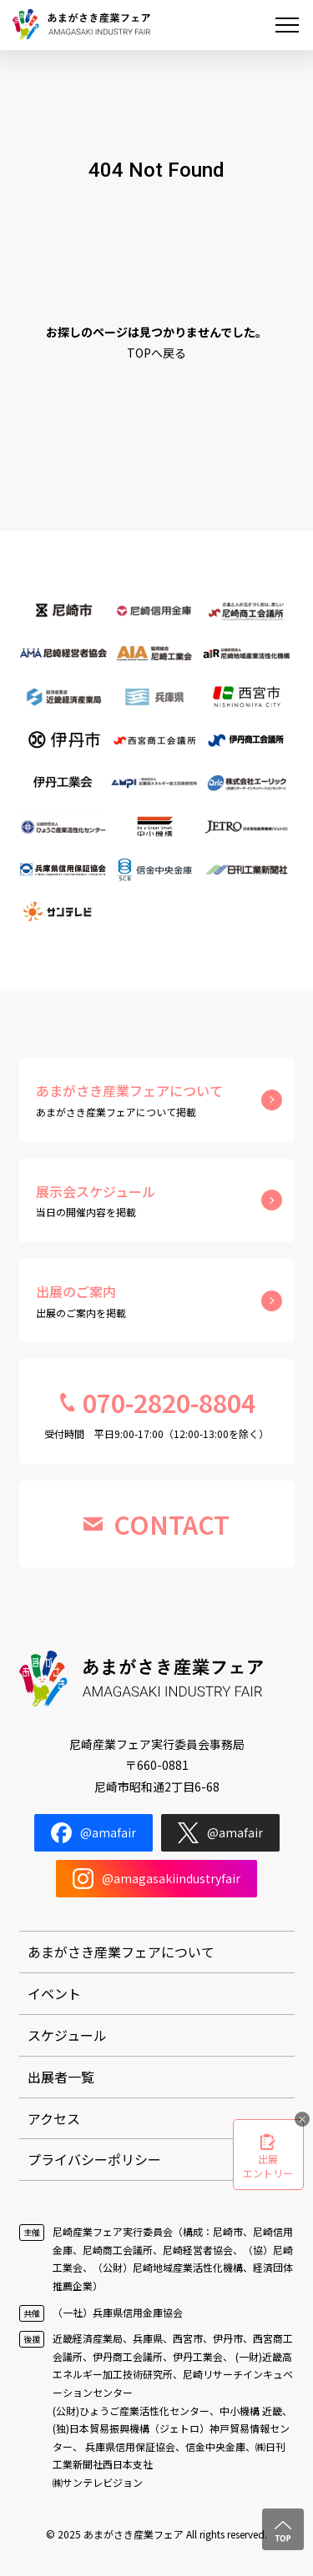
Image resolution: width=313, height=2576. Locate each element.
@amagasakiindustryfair (156, 1878)
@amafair (93, 1832)
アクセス (54, 2118)
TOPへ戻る (156, 352)
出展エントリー (268, 2166)
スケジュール (67, 2035)
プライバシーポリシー (94, 2159)
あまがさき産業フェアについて (121, 1952)
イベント (54, 1993)
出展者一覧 (61, 2077)
